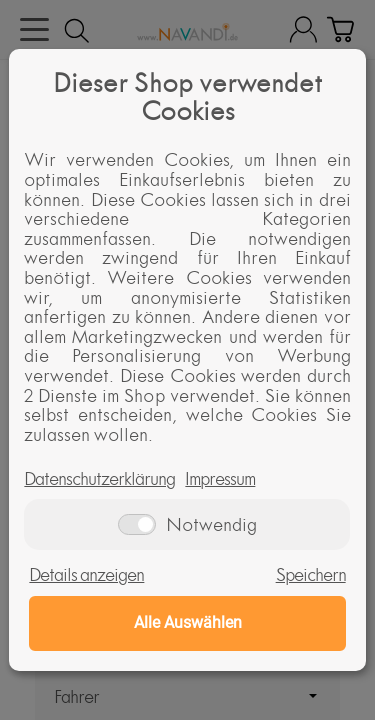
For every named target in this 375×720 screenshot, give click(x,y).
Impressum (220, 479)
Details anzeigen (86, 575)
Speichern (311, 575)
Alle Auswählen (188, 622)
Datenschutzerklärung (99, 479)
